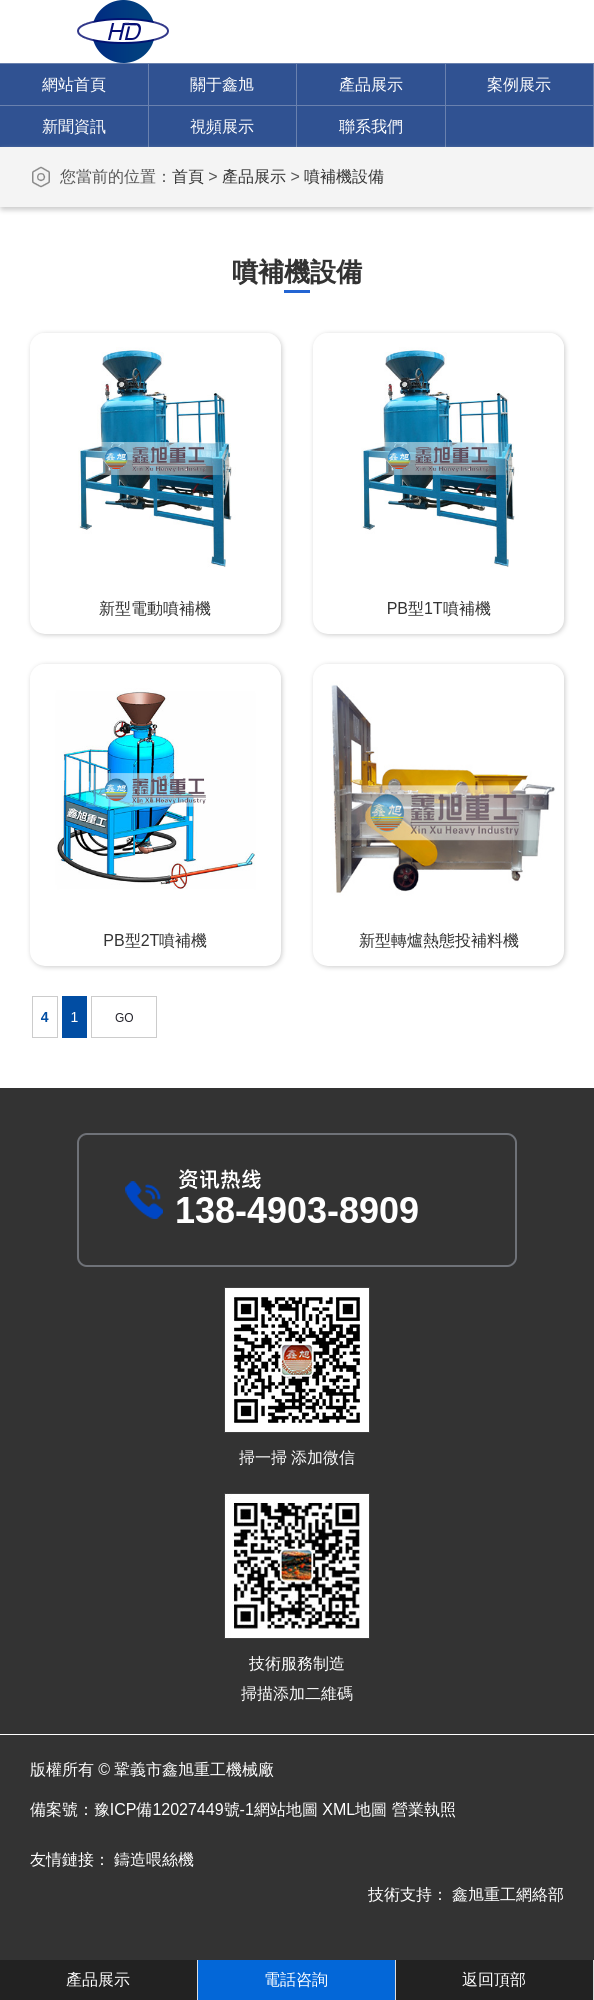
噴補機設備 (344, 176)
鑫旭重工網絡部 (508, 1894)
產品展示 (371, 84)
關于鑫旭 (222, 84)
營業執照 (424, 1809)
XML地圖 (354, 1809)
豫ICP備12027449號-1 (174, 1809)
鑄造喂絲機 (154, 1859)
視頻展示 (222, 126)
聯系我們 (371, 126)
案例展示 (519, 84)
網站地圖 (286, 1809)
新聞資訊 (74, 126)
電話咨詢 (296, 1979)
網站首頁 (74, 84)
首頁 (188, 176)
